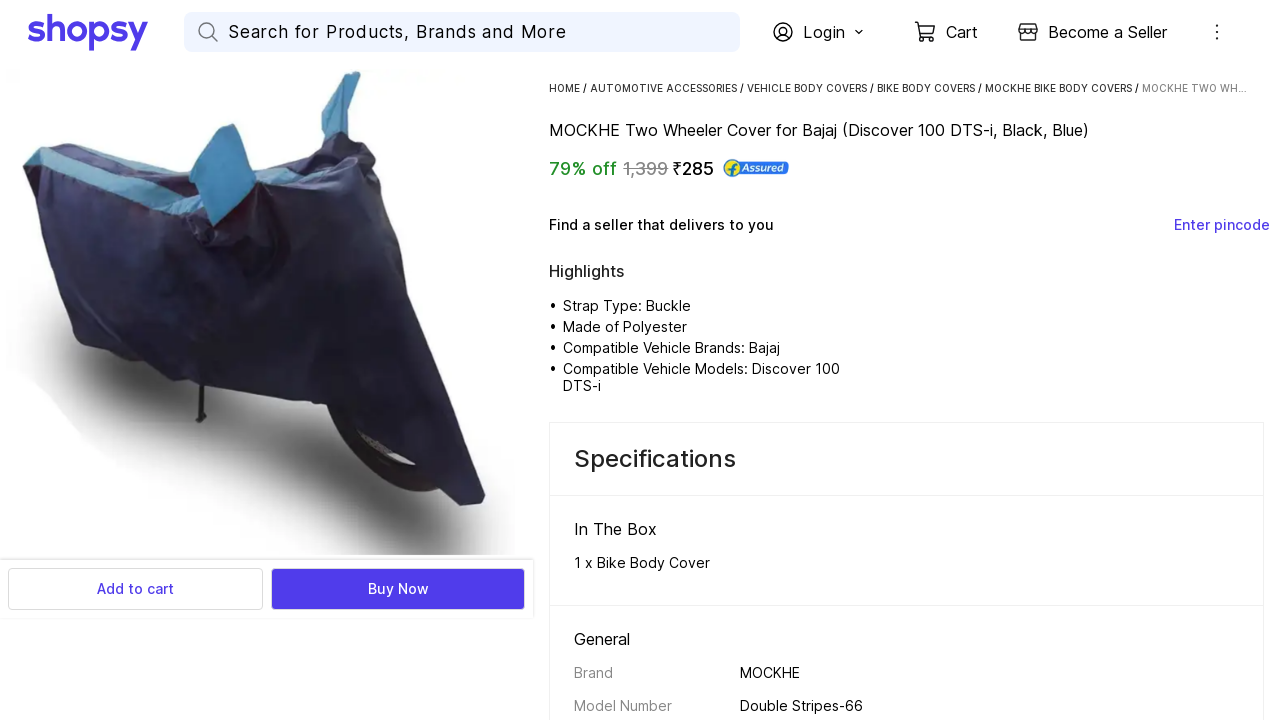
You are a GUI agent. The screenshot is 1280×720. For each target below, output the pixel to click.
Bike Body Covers (926, 88)
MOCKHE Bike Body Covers (1058, 88)
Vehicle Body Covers (807, 88)
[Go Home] (106, 32)
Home (564, 88)
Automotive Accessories (663, 88)
